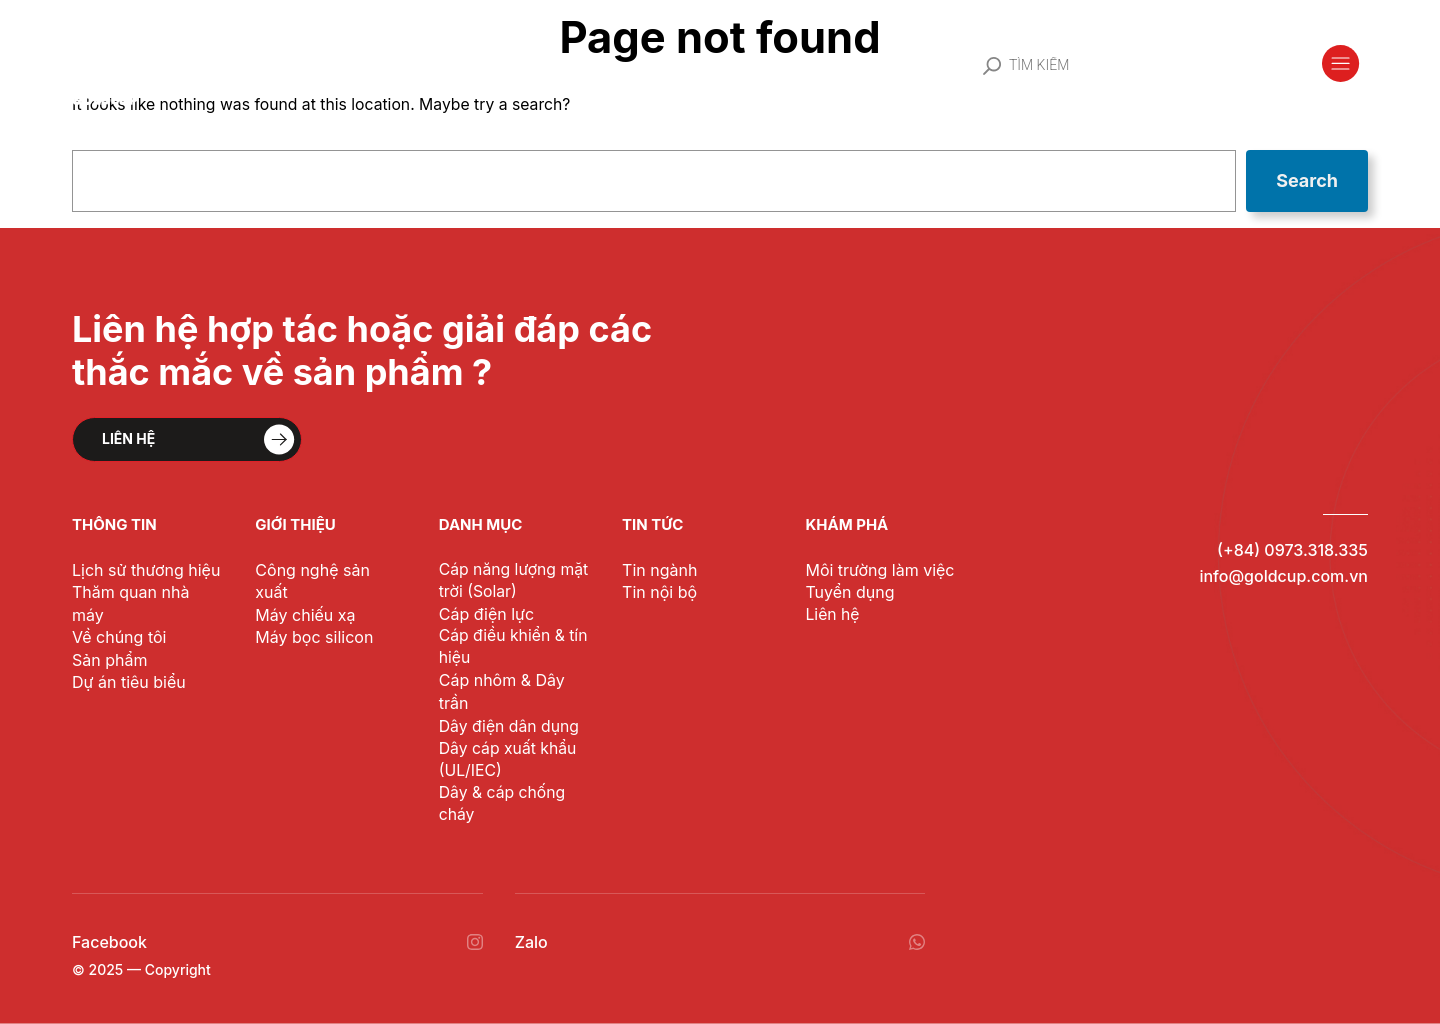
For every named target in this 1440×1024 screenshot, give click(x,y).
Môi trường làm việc (876, 569)
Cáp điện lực (484, 613)
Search (1308, 181)
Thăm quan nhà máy (145, 591)
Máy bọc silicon (310, 614)
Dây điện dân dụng (506, 726)
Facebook (107, 941)
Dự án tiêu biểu (127, 659)
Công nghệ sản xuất (327, 569)
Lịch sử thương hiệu (144, 569)
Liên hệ (831, 614)
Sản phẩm (108, 636)
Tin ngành (657, 569)
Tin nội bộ (658, 591)
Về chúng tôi (116, 614)
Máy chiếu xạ (302, 591)
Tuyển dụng (847, 591)
